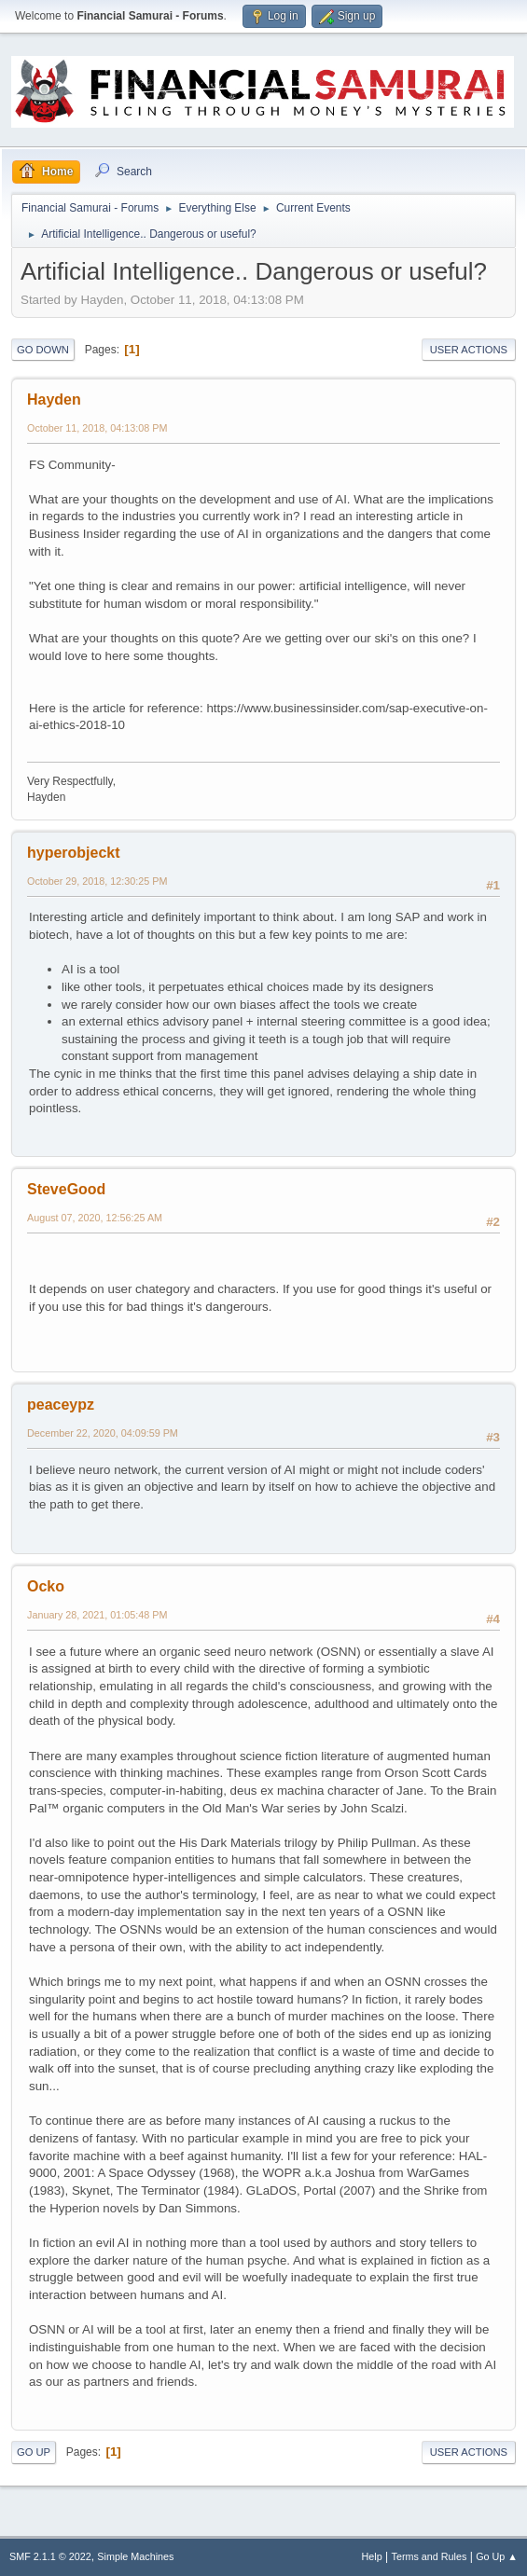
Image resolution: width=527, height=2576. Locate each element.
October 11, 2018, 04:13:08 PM (97, 428)
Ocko (45, 1586)
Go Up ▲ (497, 2556)
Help (372, 2556)
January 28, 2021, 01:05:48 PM (97, 1614)
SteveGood (66, 1189)
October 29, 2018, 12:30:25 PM (97, 881)
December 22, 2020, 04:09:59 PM (102, 1433)
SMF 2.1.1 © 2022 (50, 2556)
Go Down (43, 349)
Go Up (33, 2452)
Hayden (54, 399)
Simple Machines (135, 2556)
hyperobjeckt (73, 853)
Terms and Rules (429, 2556)
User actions (468, 349)
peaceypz (60, 1404)
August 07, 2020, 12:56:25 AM (94, 1217)
